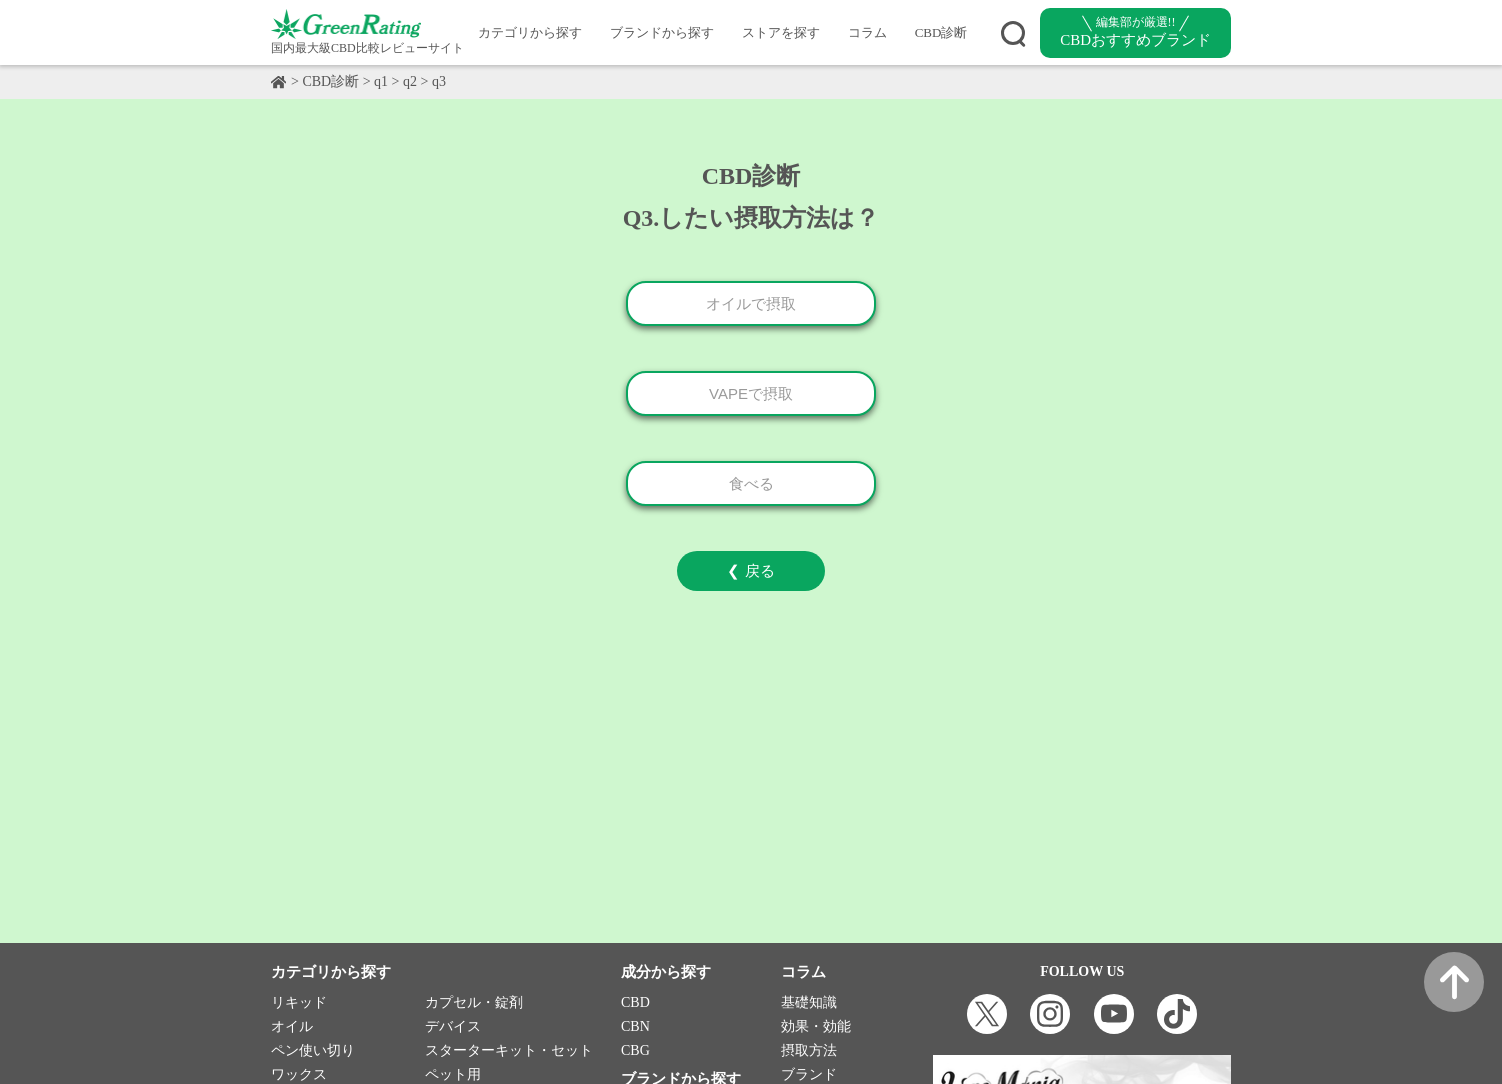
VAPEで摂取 (751, 393)
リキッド (299, 1002)
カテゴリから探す (530, 32)
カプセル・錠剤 (474, 1002)
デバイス (453, 1026)
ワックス (299, 1074)
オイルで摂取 (751, 303)
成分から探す (666, 972)
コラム (867, 32)
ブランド (809, 1074)
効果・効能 (816, 1026)
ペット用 (453, 1074)
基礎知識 (809, 1002)
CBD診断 (941, 32)
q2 (410, 81)
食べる (751, 483)
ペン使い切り (313, 1050)
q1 (381, 81)
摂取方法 (809, 1050)
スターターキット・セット (509, 1050)
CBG (635, 1050)
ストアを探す (781, 32)
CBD (635, 1002)
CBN (635, 1026)
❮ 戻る (750, 570)
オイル (292, 1026)
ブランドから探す (662, 32)
